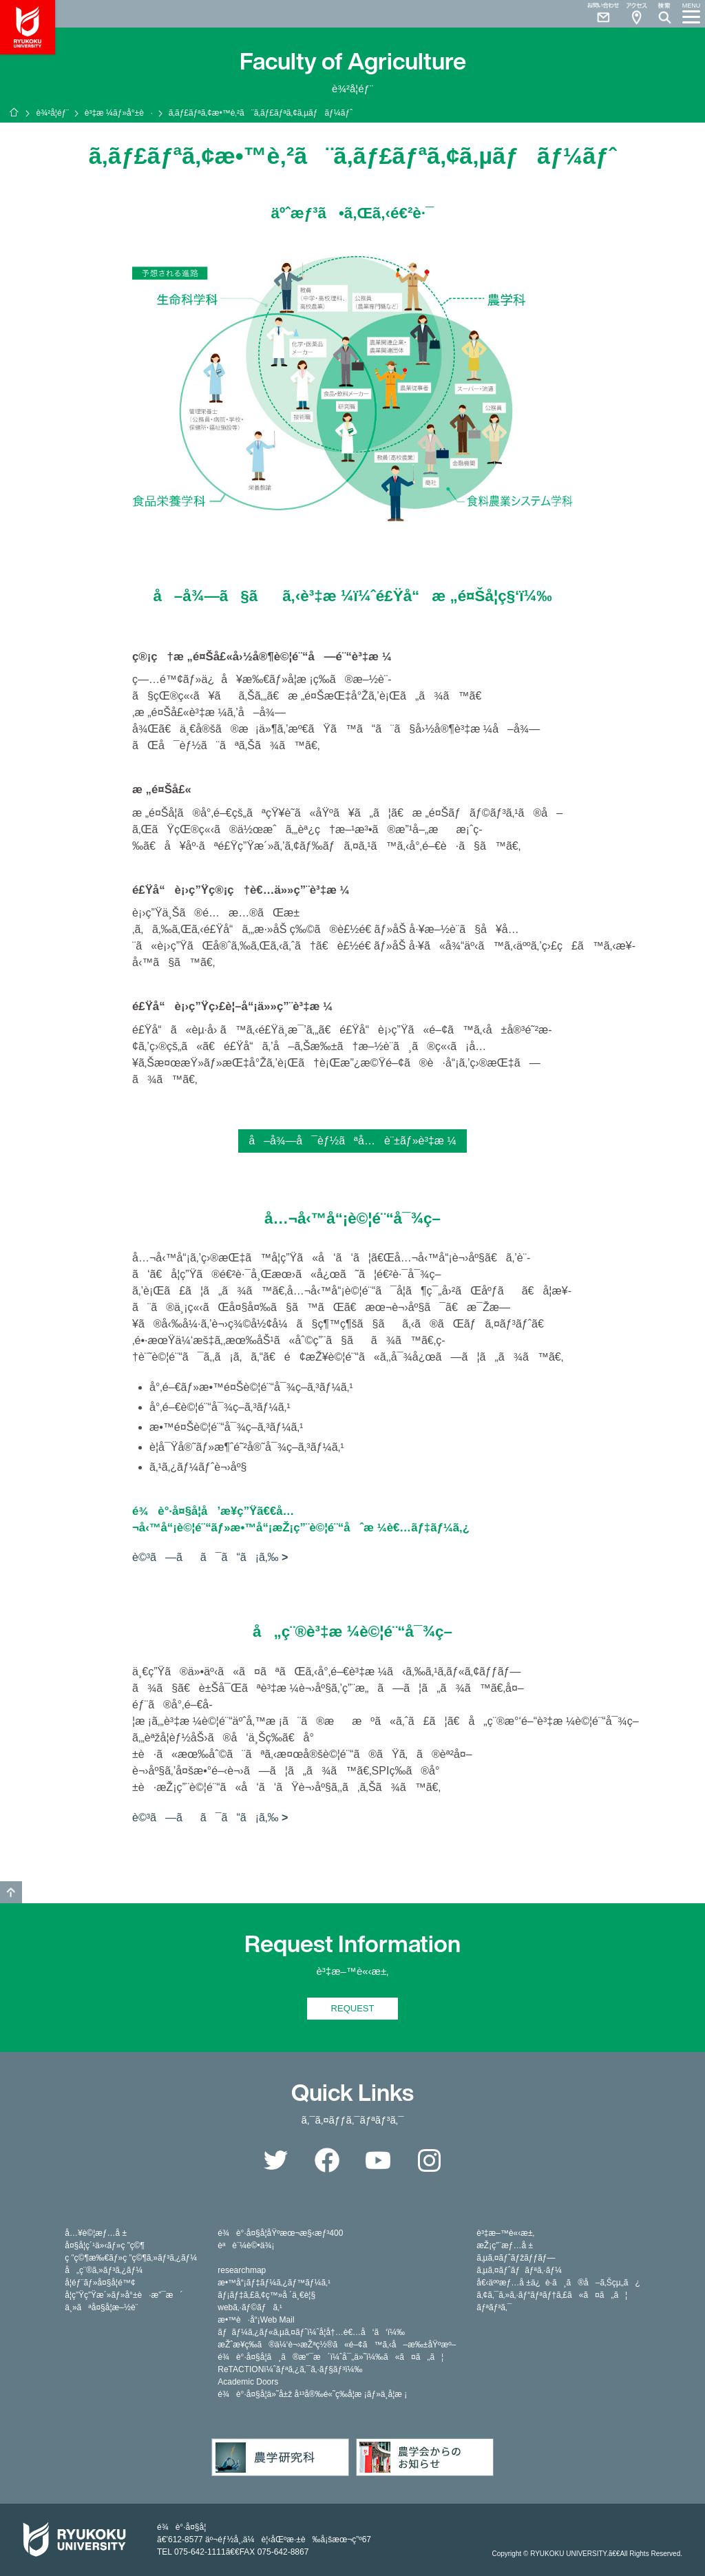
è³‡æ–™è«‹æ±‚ (505, 2233)
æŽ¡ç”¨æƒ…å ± (504, 2245)
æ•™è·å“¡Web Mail (256, 2320)
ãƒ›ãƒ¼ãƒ (14, 112)
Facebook (327, 2160)
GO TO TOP (11, 1892)
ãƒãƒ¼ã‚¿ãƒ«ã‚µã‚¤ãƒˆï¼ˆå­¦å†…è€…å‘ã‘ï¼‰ (311, 2332)
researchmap (242, 2270)
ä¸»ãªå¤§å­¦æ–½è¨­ (101, 2307)
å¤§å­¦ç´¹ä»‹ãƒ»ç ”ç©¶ (105, 2245)
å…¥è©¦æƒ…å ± (96, 2233)
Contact (597, 14)
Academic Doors (248, 2382)
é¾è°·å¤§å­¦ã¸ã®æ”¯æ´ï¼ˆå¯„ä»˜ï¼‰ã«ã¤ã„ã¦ (330, 2357)
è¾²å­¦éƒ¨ (52, 113)
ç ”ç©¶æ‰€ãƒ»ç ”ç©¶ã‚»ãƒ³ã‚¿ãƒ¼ (131, 2258)
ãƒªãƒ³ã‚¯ (494, 2307)
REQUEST (353, 2008)
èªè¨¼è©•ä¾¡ (246, 2245)
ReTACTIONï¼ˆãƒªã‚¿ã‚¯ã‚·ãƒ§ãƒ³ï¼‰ (290, 2369)
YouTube (378, 2160)
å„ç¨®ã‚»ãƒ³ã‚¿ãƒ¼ (104, 2270)
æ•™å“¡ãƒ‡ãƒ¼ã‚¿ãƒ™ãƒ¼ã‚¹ (274, 2282)
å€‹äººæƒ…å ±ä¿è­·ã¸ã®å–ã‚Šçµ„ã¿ (558, 2282)
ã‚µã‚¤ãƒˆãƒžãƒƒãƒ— (515, 2258)
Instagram (429, 2160)
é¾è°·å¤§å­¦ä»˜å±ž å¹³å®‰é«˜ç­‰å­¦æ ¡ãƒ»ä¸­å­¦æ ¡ (312, 2394)
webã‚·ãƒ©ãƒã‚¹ (250, 2307)
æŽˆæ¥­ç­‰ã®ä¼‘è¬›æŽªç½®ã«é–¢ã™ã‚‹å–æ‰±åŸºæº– (337, 2344)
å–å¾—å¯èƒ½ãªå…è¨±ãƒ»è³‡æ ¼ (352, 1140)
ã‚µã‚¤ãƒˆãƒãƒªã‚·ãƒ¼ (519, 2270)
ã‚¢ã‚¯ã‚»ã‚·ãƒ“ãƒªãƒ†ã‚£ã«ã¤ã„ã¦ (551, 2295)
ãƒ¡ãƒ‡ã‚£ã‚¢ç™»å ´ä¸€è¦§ (266, 2295)
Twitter (275, 2160)
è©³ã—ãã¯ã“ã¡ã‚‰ (205, 1557)
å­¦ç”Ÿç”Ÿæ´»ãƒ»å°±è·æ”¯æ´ (123, 2295)
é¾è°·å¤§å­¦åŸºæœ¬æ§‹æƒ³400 (280, 2233)
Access (636, 14)
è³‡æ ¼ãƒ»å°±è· (119, 113)
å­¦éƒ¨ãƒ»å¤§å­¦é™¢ (100, 2282)
